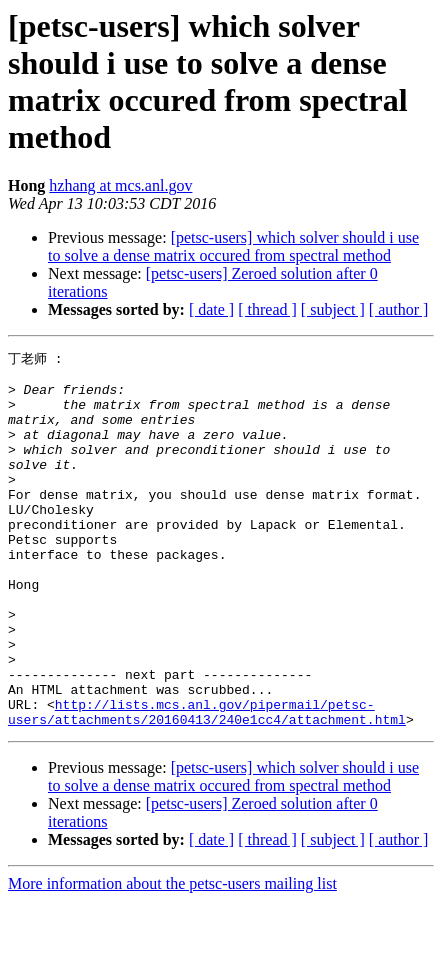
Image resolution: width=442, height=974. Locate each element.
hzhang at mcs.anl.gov (120, 185)
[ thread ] (267, 309)
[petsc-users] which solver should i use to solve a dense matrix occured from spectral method (233, 246)
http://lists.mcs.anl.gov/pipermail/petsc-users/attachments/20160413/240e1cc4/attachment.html (207, 783)
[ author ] (399, 309)
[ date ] (211, 309)
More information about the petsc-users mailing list (172, 956)
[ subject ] (333, 309)
